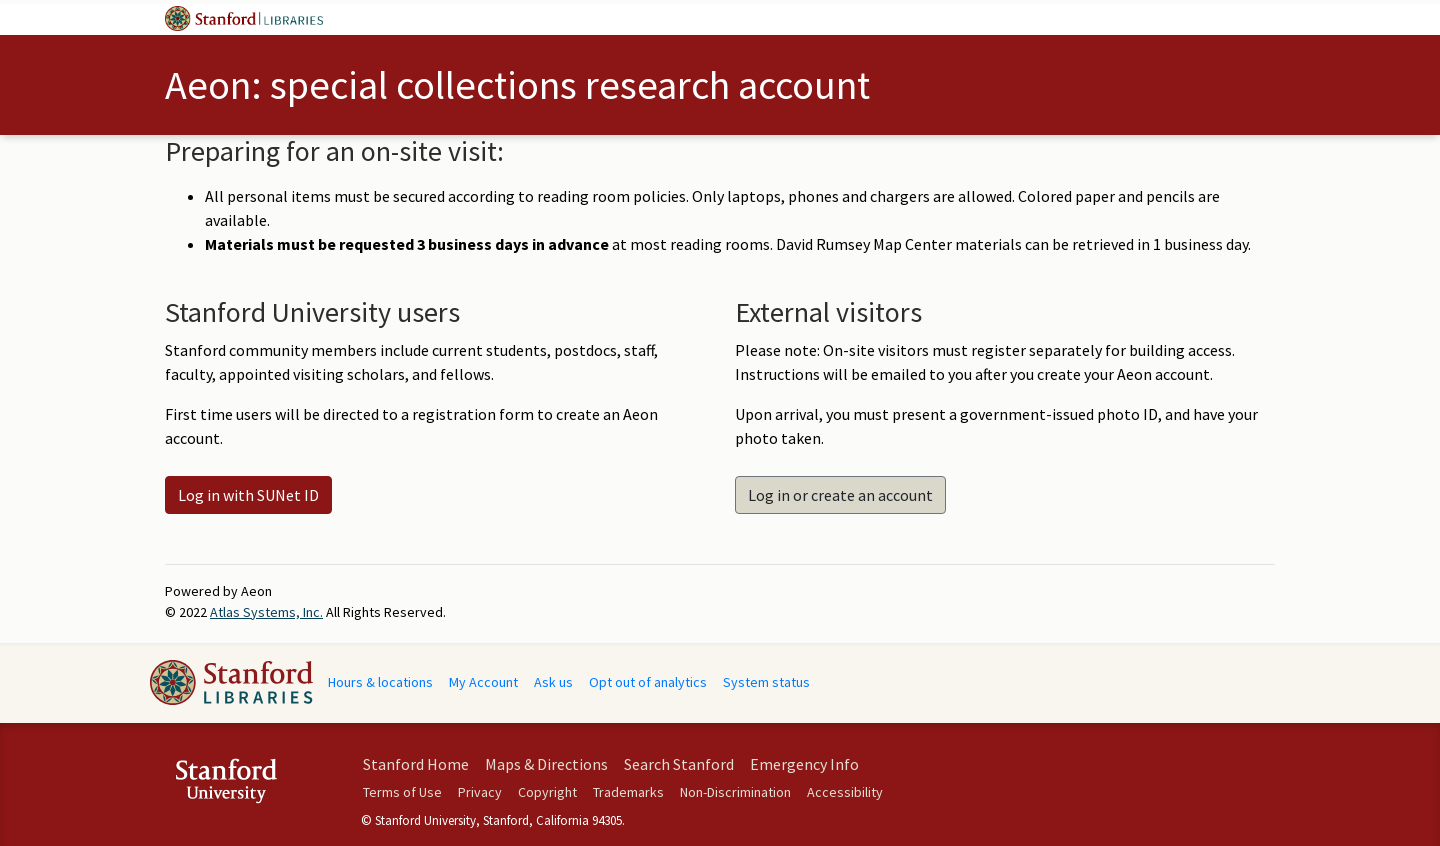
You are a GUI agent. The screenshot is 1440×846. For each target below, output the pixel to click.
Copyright (547, 792)
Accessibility (845, 792)
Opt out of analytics (648, 682)
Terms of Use (402, 792)
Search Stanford (679, 764)
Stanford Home (416, 764)
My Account (483, 682)
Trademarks (628, 792)
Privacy (480, 792)
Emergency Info (804, 764)
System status (766, 682)
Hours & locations (380, 682)
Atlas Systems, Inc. (266, 612)
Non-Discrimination (735, 792)
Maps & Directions (546, 764)
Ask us (553, 682)
